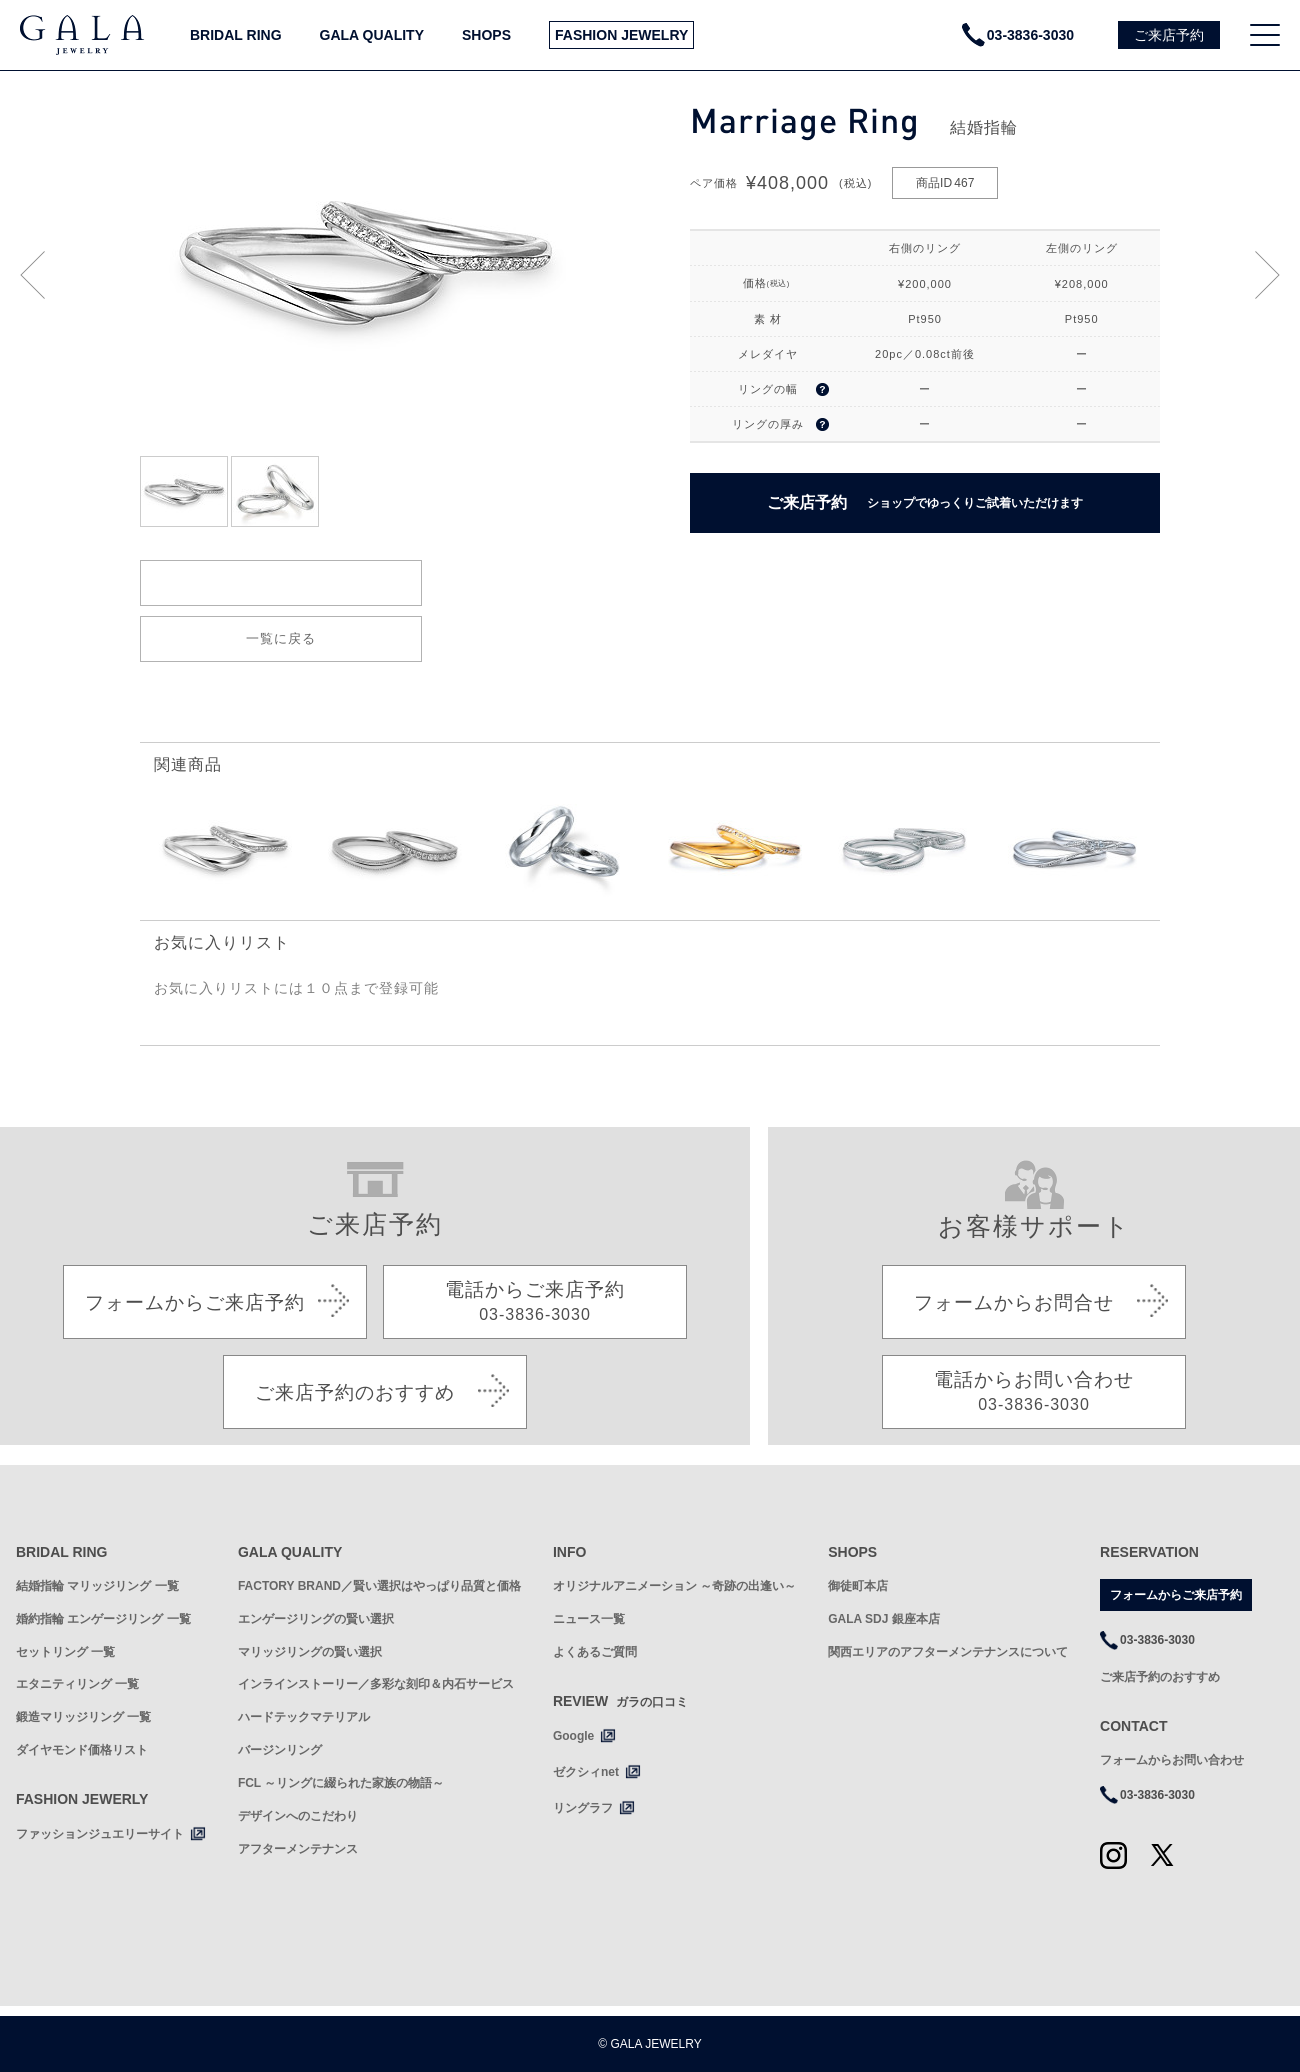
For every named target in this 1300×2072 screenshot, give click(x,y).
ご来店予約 (925, 503)
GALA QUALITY (372, 35)
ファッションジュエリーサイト (100, 1834)
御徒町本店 (858, 1586)
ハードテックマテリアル (304, 1717)
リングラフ (583, 1808)
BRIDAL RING (236, 35)
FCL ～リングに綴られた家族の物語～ (341, 1783)
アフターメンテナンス (298, 1849)
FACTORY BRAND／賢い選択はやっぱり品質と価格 (379, 1586)
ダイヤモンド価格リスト (82, 1750)
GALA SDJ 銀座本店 (884, 1619)
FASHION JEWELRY (621, 35)
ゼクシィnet (586, 1772)
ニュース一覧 (589, 1619)
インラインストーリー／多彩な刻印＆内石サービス (376, 1684)
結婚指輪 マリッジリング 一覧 (97, 1586)
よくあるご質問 (595, 1652)
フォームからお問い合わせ (1172, 1760)
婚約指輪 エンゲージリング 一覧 (103, 1619)
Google (573, 1736)
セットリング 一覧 (65, 1652)
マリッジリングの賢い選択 (310, 1652)
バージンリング (280, 1750)
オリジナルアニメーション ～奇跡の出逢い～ (674, 1586)
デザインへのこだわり (298, 1816)
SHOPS (486, 35)
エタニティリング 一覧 (77, 1684)
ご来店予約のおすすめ (1160, 1677)
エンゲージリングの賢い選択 (316, 1619)
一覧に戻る (281, 638)
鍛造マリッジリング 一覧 (83, 1717)
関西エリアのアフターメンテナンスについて (948, 1652)
